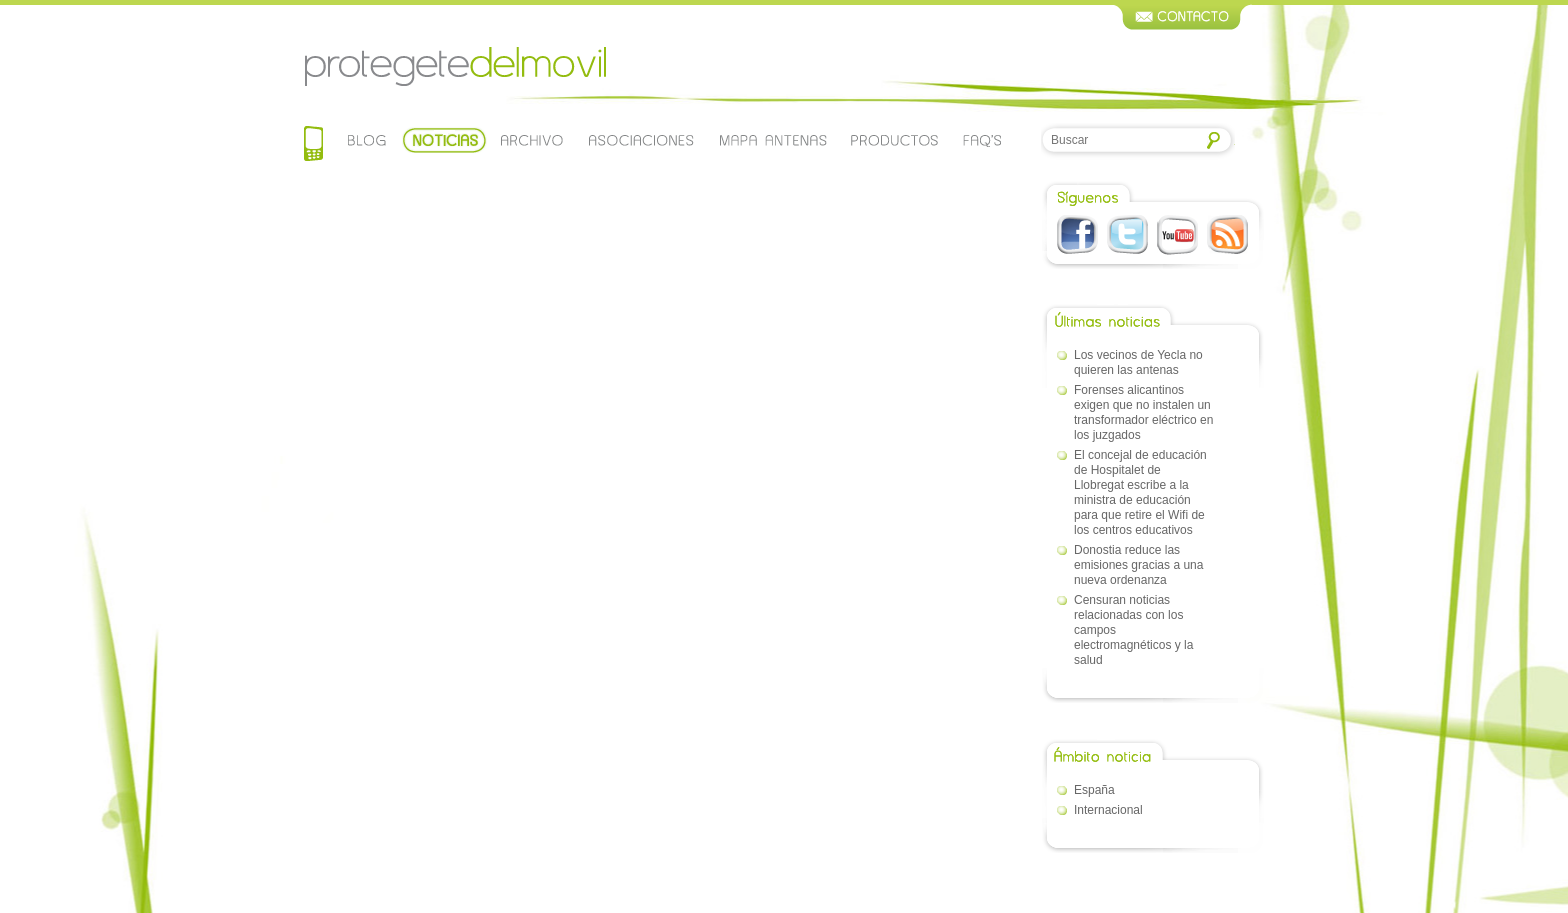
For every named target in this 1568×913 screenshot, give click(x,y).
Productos (895, 139)
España (1094, 790)
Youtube (1177, 235)
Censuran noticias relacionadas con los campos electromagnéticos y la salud (1133, 630)
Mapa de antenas (773, 139)
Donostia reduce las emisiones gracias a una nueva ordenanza (1138, 565)
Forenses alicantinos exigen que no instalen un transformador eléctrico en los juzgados (1143, 412)
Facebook (1077, 235)
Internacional (1108, 810)
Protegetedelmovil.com (455, 67)
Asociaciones (640, 139)
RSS (1227, 235)
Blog (367, 139)
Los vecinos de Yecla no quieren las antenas (1138, 362)
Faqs (982, 139)
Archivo (530, 139)
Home (313, 145)
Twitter (1127, 235)
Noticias (444, 139)
